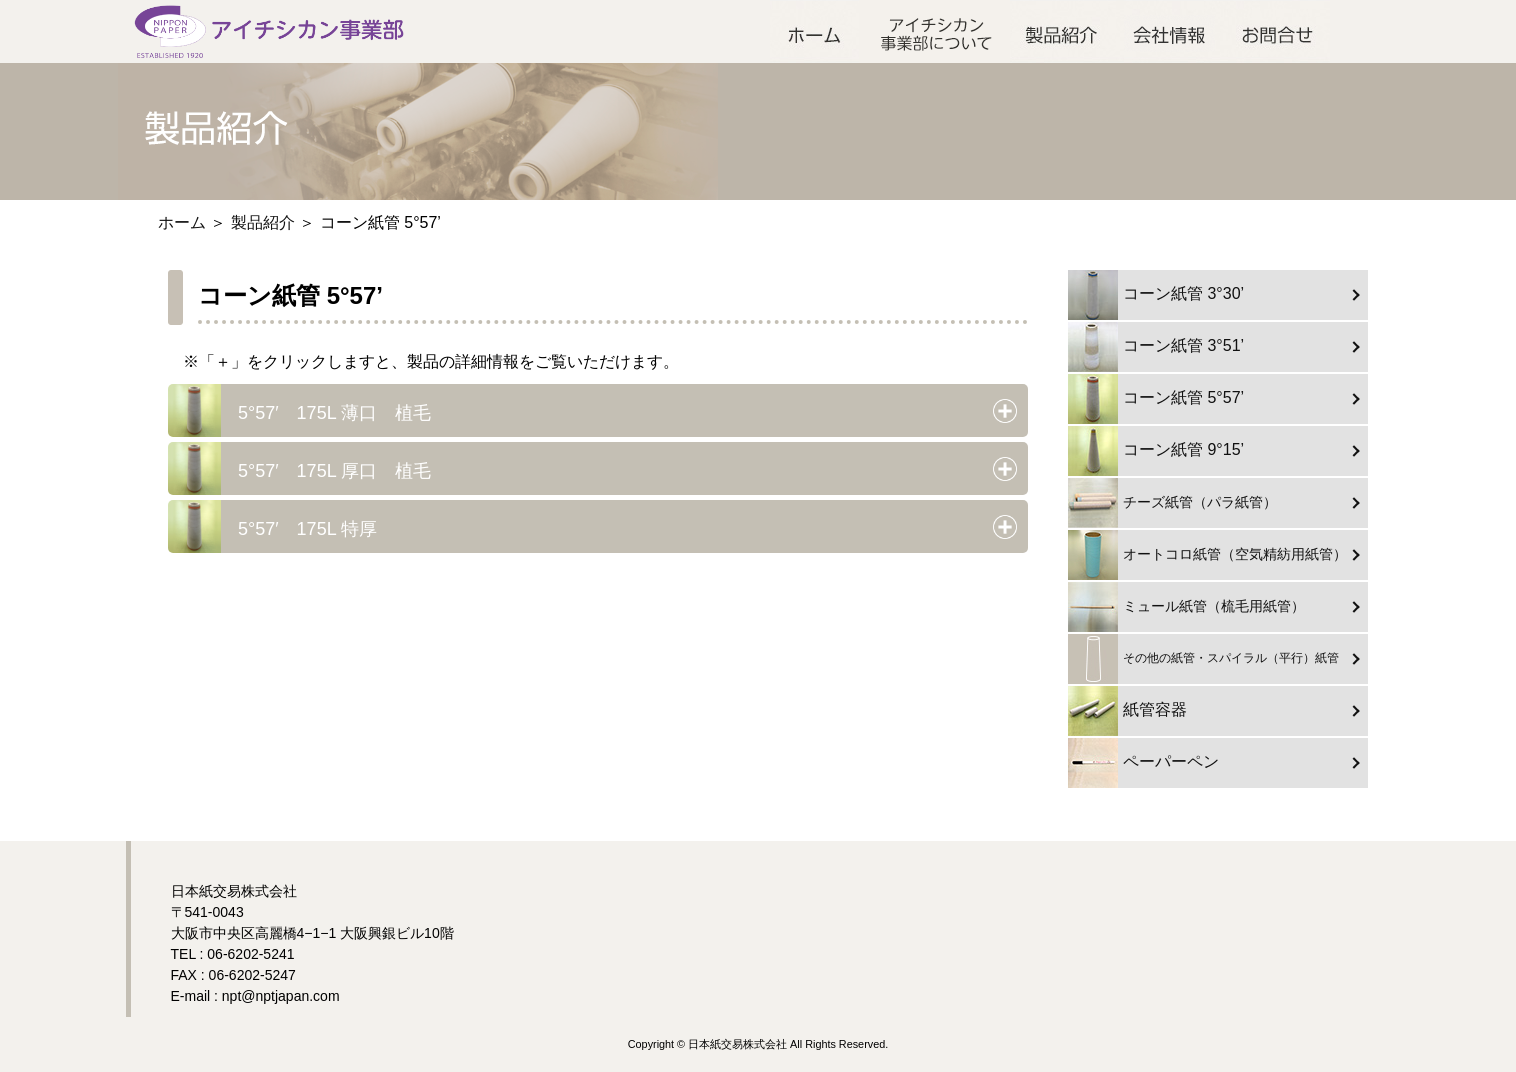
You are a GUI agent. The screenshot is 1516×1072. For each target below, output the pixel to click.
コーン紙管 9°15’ (1156, 451)
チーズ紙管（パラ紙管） (1172, 503)
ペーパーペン (1143, 763)
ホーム (814, 31)
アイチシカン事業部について (934, 31)
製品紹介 (1063, 31)
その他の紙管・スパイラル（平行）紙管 (1203, 659)
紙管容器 (1127, 711)
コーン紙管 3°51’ (1156, 347)
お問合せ (1277, 31)
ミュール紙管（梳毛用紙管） (1186, 607)
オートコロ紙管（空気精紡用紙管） (1207, 555)
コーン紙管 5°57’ (1156, 399)
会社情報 (1170, 31)
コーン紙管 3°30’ (1156, 295)
